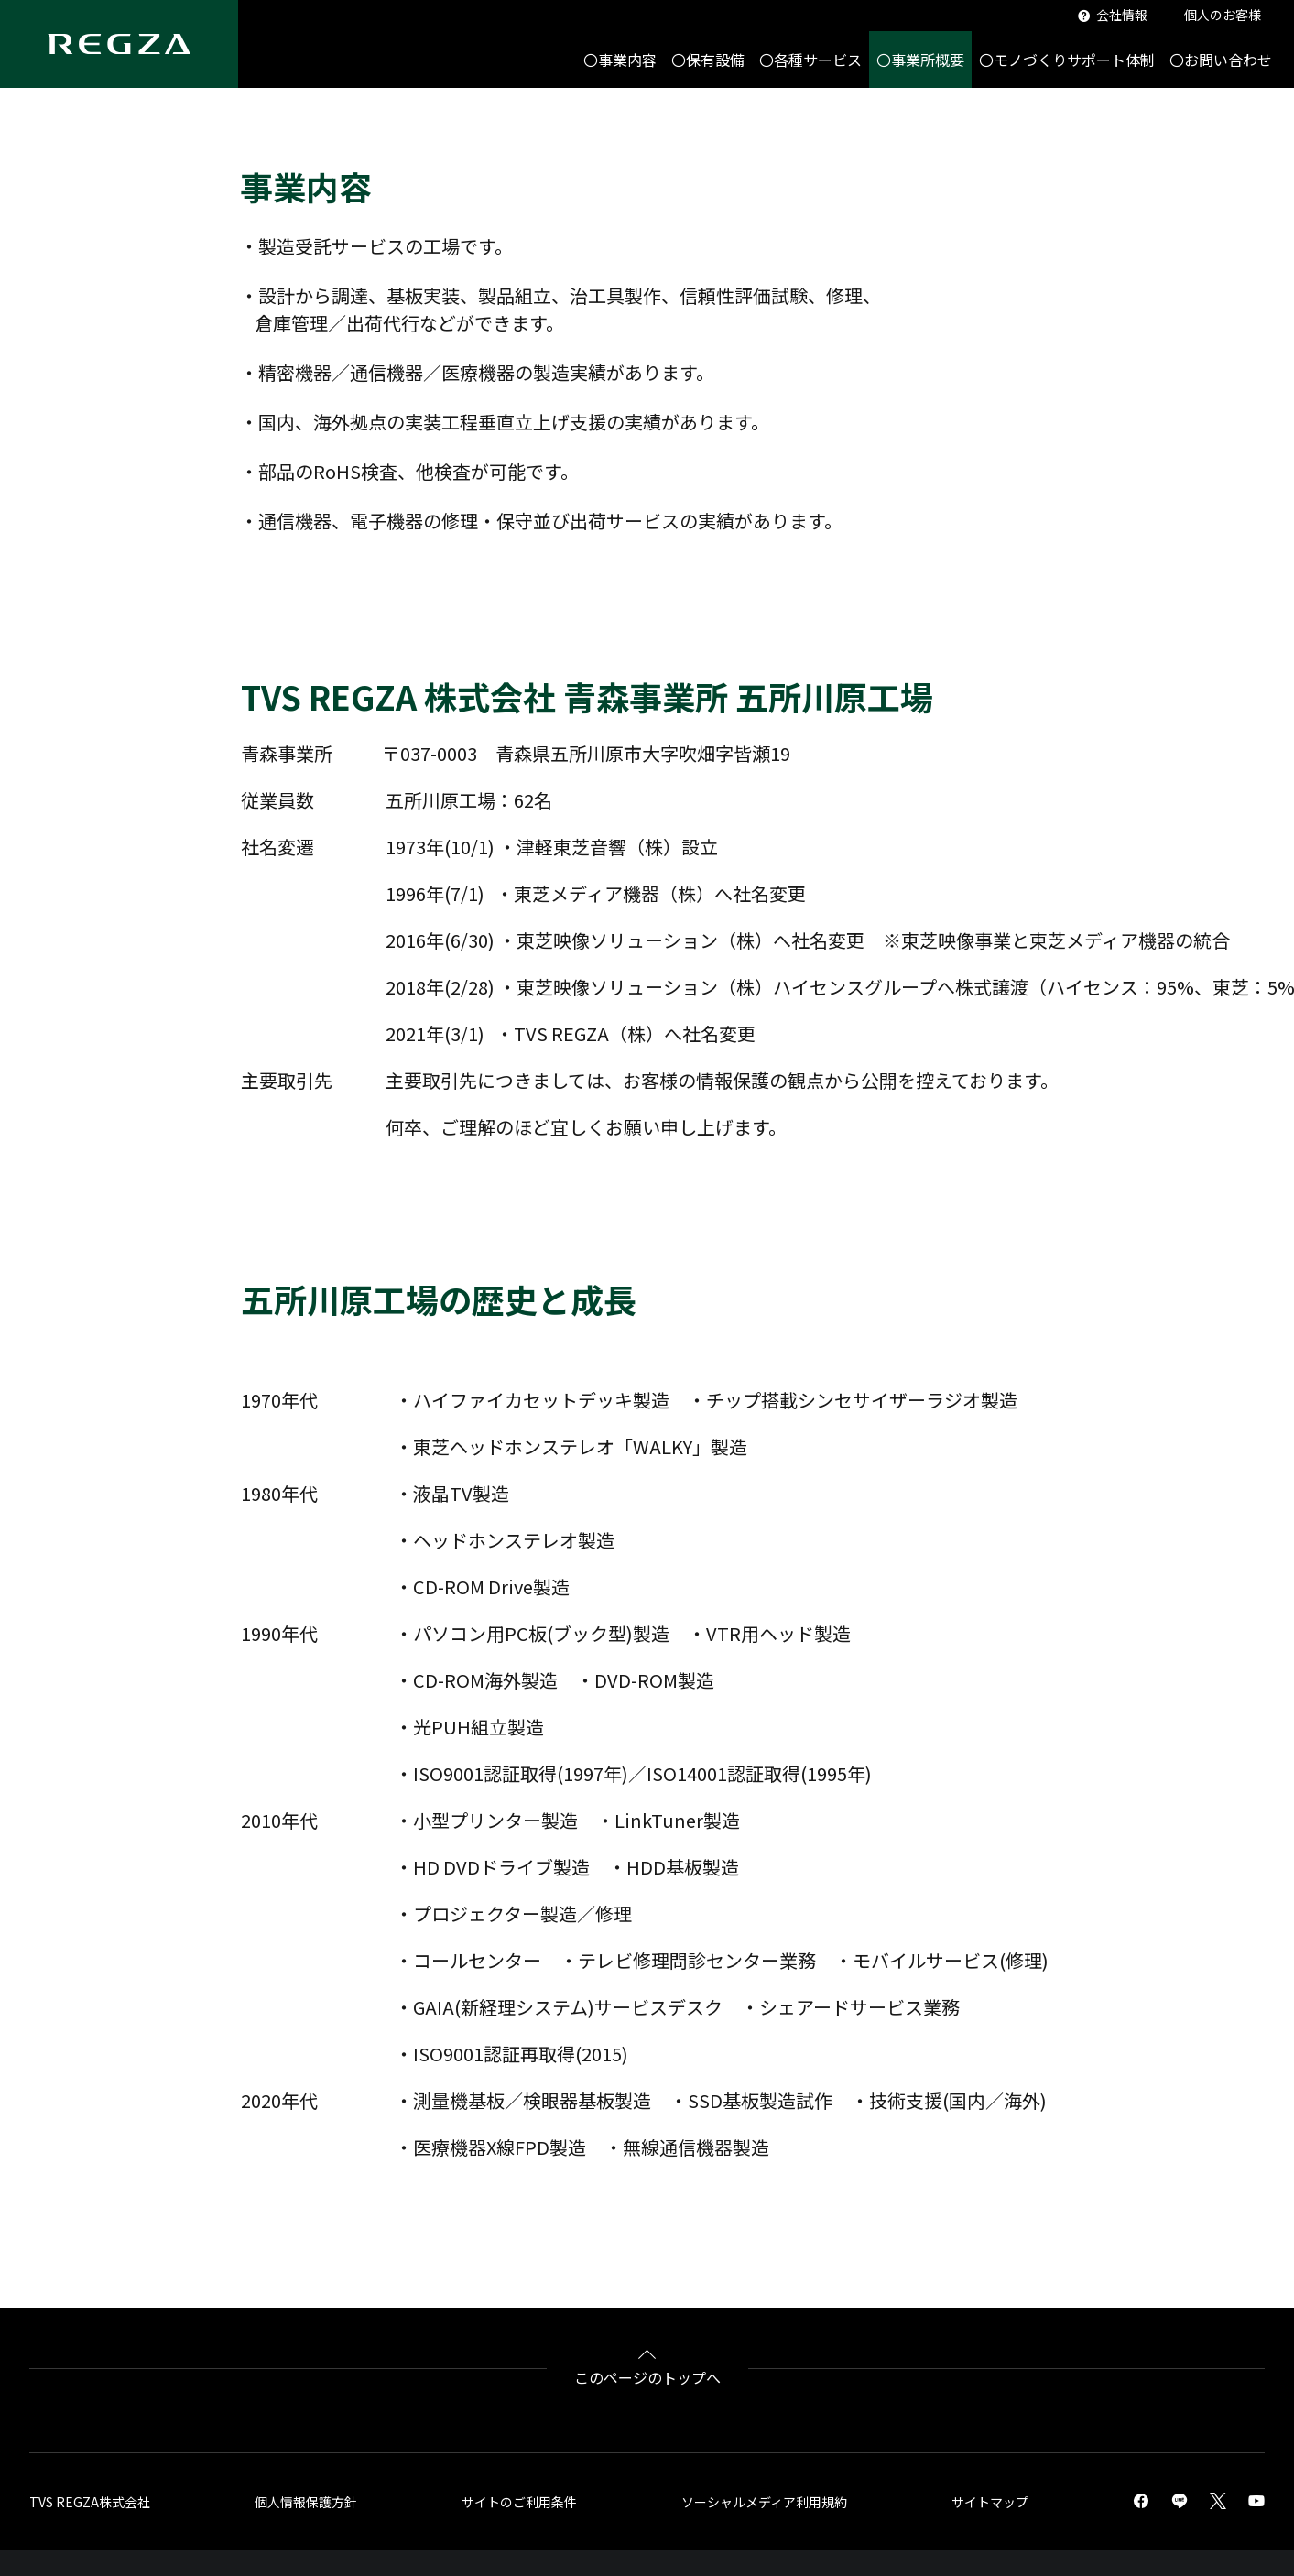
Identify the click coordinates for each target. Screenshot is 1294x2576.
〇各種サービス (810, 60)
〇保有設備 (708, 60)
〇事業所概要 (920, 60)
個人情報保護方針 (306, 2502)
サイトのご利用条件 (519, 2502)
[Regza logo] (119, 44)
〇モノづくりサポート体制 (1067, 60)
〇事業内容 (620, 60)
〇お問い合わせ (1220, 60)
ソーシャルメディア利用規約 (764, 2502)
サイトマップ (989, 2502)
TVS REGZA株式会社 (89, 2502)
